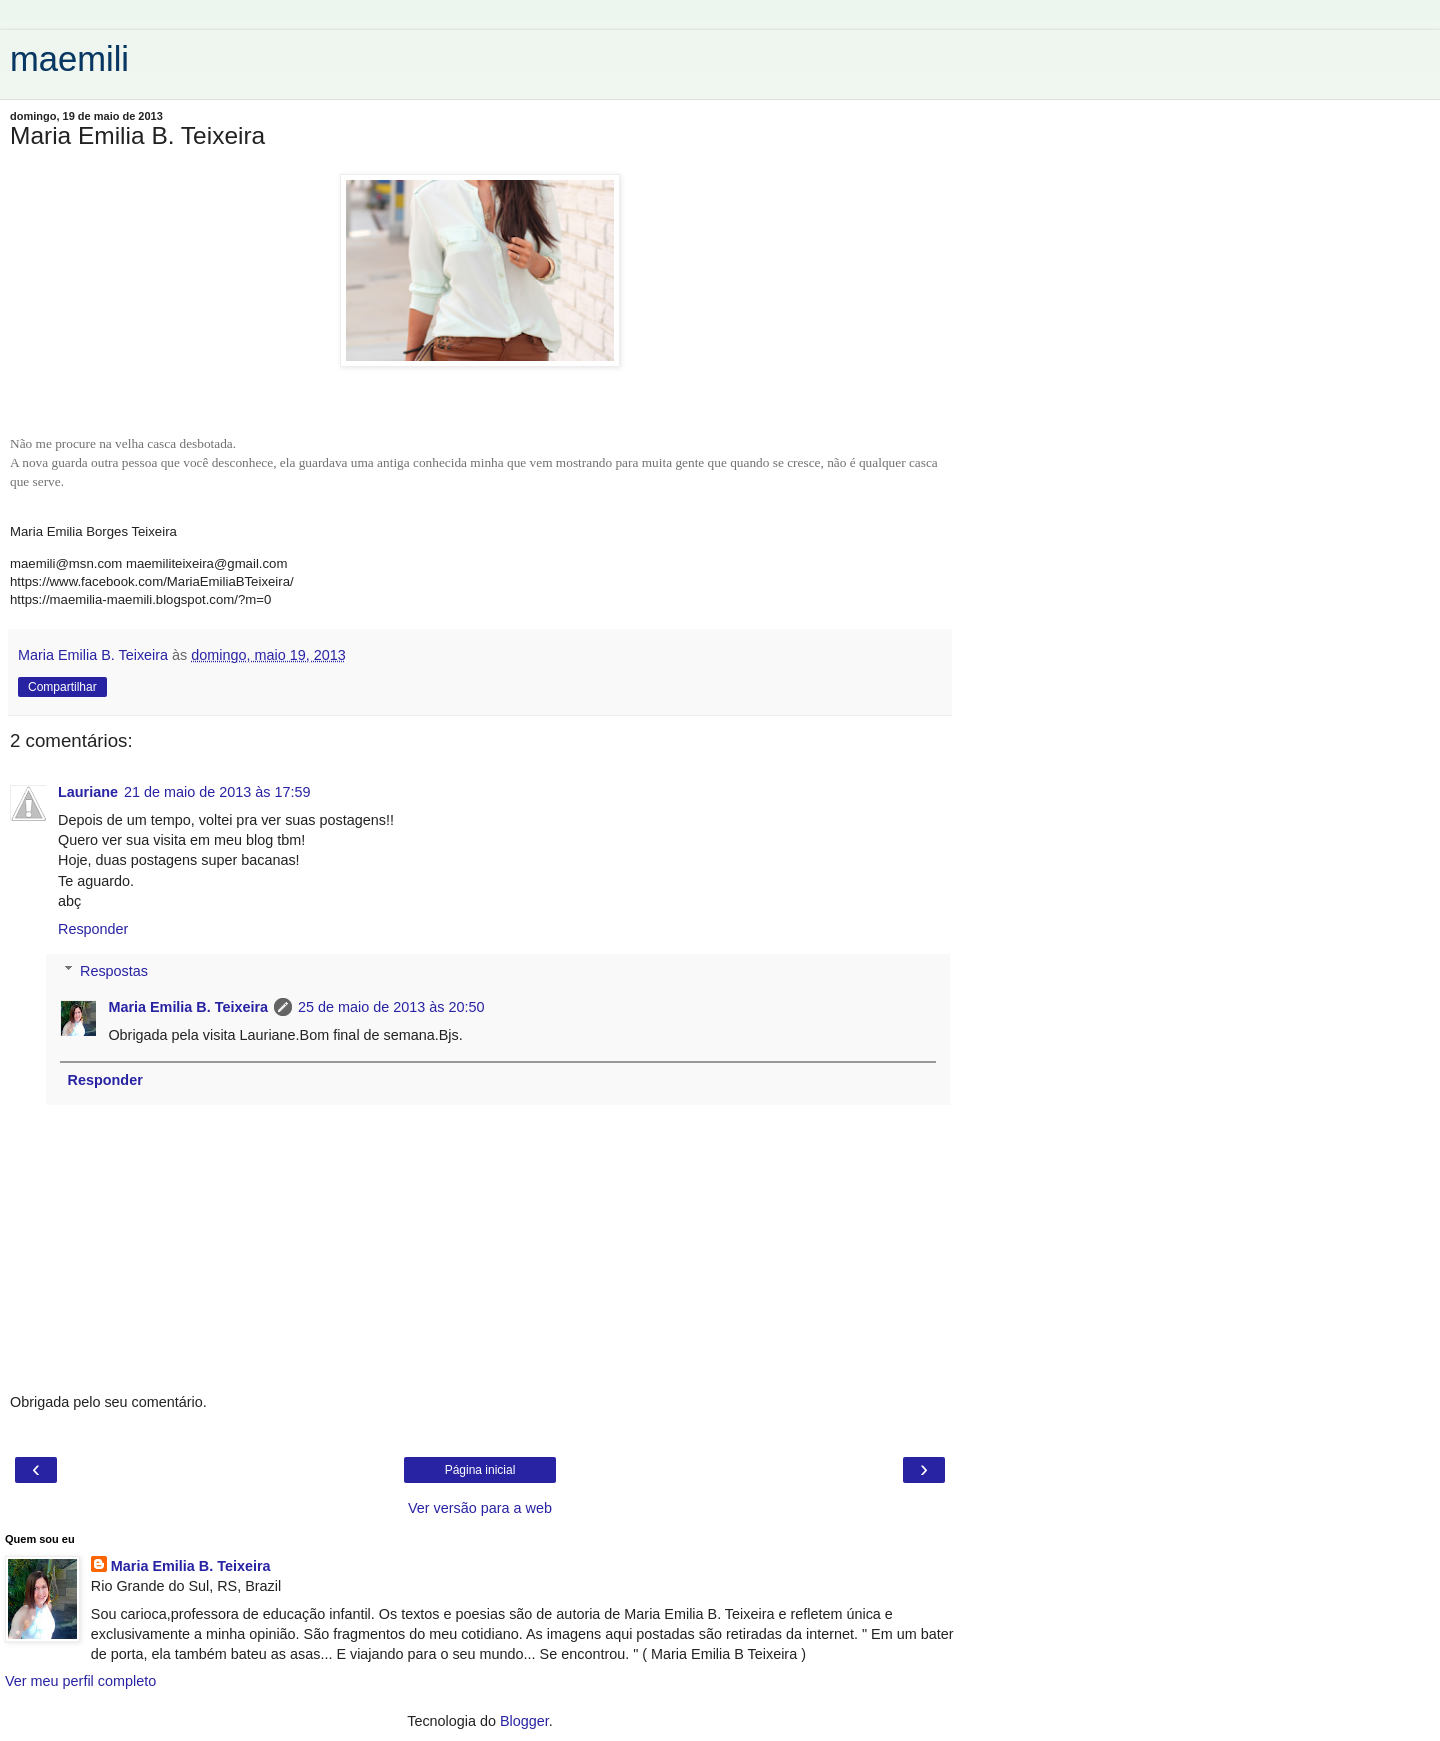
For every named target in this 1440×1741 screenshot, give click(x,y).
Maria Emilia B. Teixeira (188, 1007)
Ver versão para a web (480, 1508)
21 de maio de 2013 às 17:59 (217, 792)
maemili (69, 59)
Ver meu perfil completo (80, 1681)
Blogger (524, 1721)
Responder (93, 929)
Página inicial (480, 1470)
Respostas (114, 971)
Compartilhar (62, 687)
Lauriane (88, 792)
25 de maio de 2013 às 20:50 (391, 1007)
